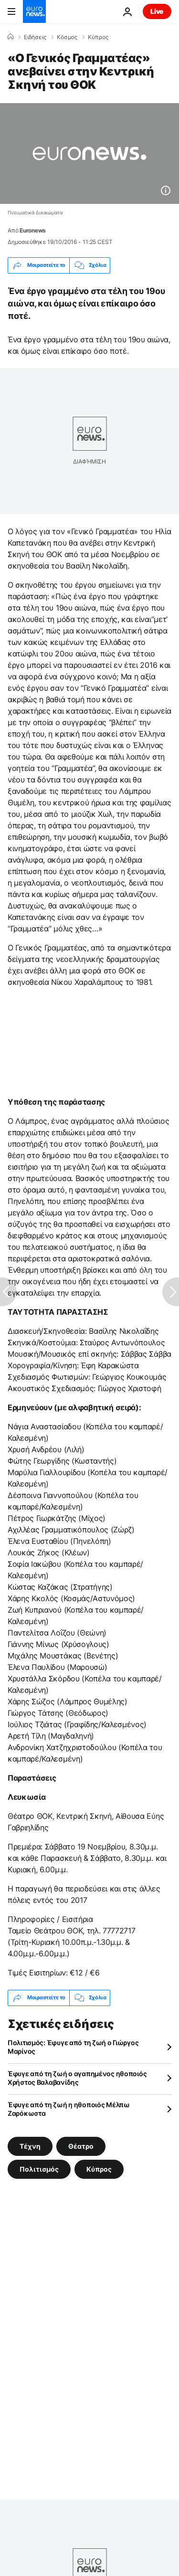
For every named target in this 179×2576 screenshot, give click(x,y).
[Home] (10, 36)
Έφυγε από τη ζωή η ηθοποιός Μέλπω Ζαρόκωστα (69, 2109)
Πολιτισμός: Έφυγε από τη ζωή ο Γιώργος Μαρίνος (73, 2046)
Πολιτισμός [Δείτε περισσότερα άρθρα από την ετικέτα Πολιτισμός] (39, 2168)
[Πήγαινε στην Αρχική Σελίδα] (34, 11)
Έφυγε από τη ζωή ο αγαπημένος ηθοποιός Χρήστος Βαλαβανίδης (77, 2077)
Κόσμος (67, 37)
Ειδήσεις (35, 37)
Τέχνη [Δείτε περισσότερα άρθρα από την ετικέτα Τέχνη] (30, 2146)
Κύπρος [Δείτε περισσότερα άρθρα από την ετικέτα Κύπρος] (99, 2168)
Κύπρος (98, 37)
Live (157, 11)
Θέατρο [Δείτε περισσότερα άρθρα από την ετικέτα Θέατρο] (81, 2146)
